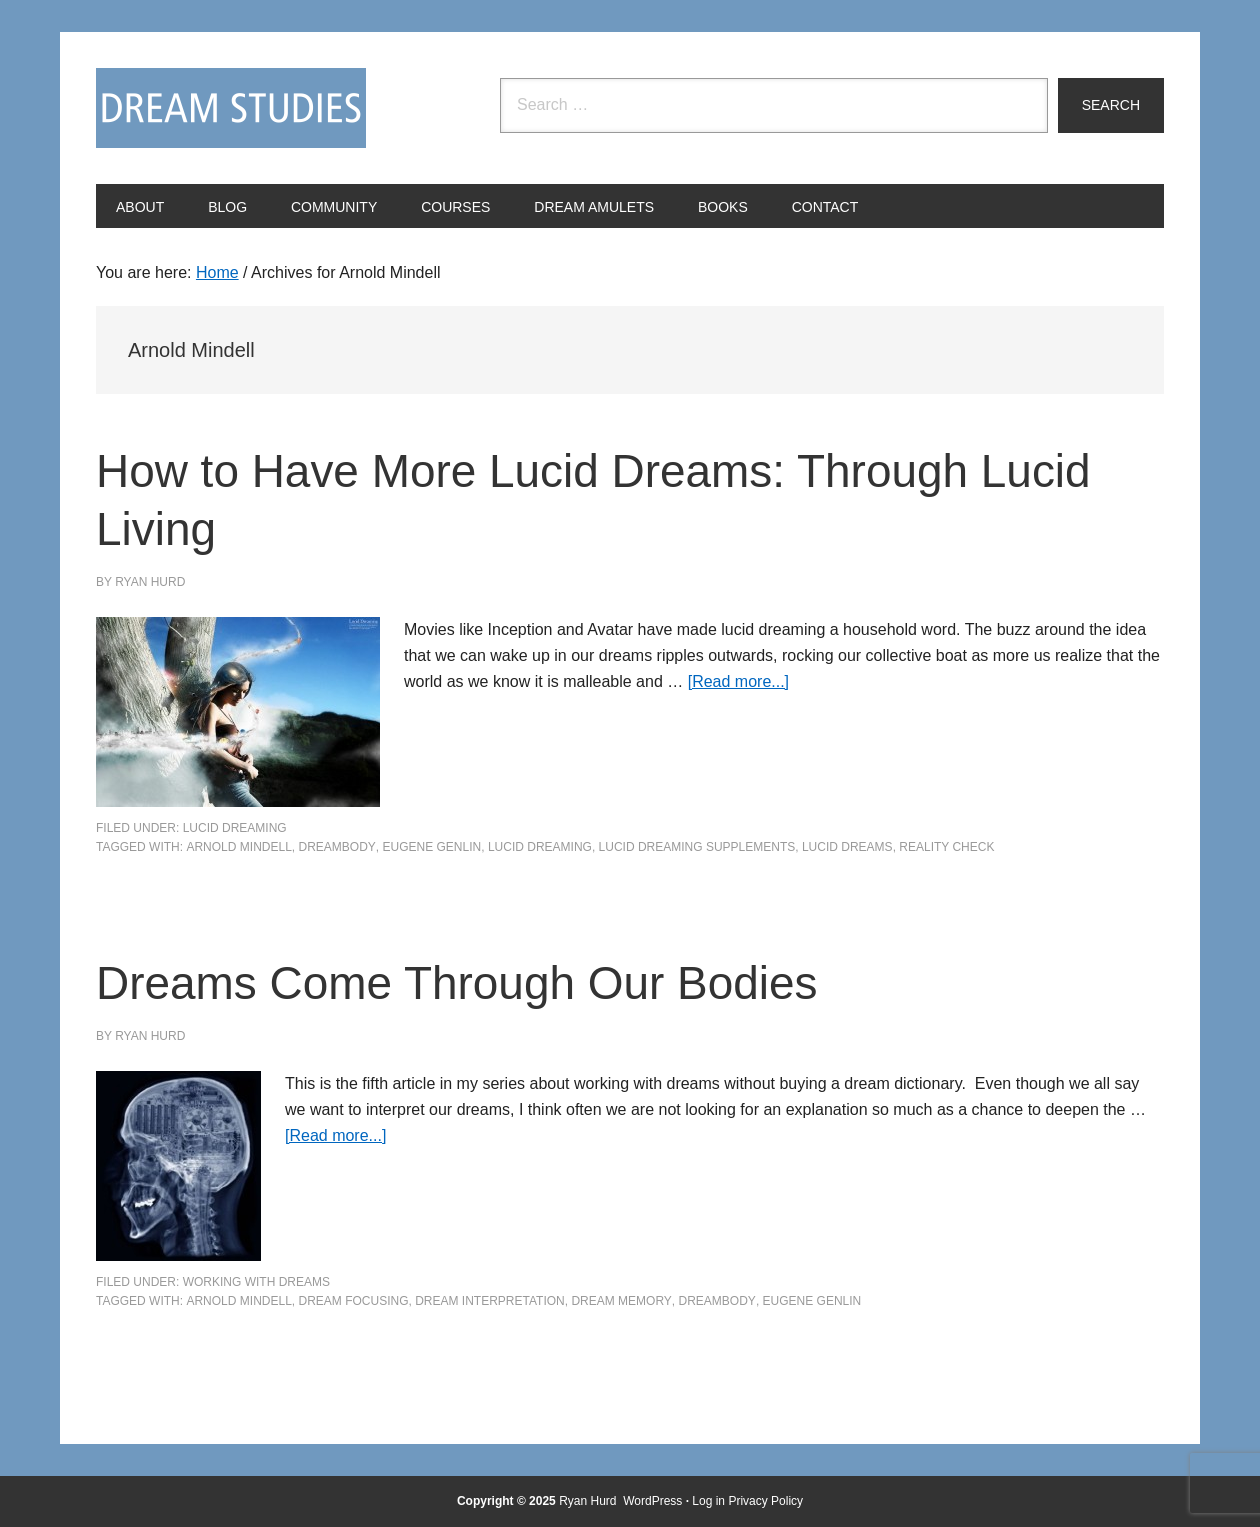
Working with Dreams (256, 1282)
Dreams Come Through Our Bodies (473, 982)
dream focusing (353, 1301)
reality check (946, 847)
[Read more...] (738, 681)
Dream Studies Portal (231, 108)
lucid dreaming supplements (697, 847)
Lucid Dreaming (235, 828)
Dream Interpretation (490, 1301)
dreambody (336, 847)
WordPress (652, 1501)
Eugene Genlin (432, 847)
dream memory (621, 1301)
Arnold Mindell (238, 847)
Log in (708, 1501)
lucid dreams (847, 847)
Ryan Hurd (589, 1501)
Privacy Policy (765, 1501)
